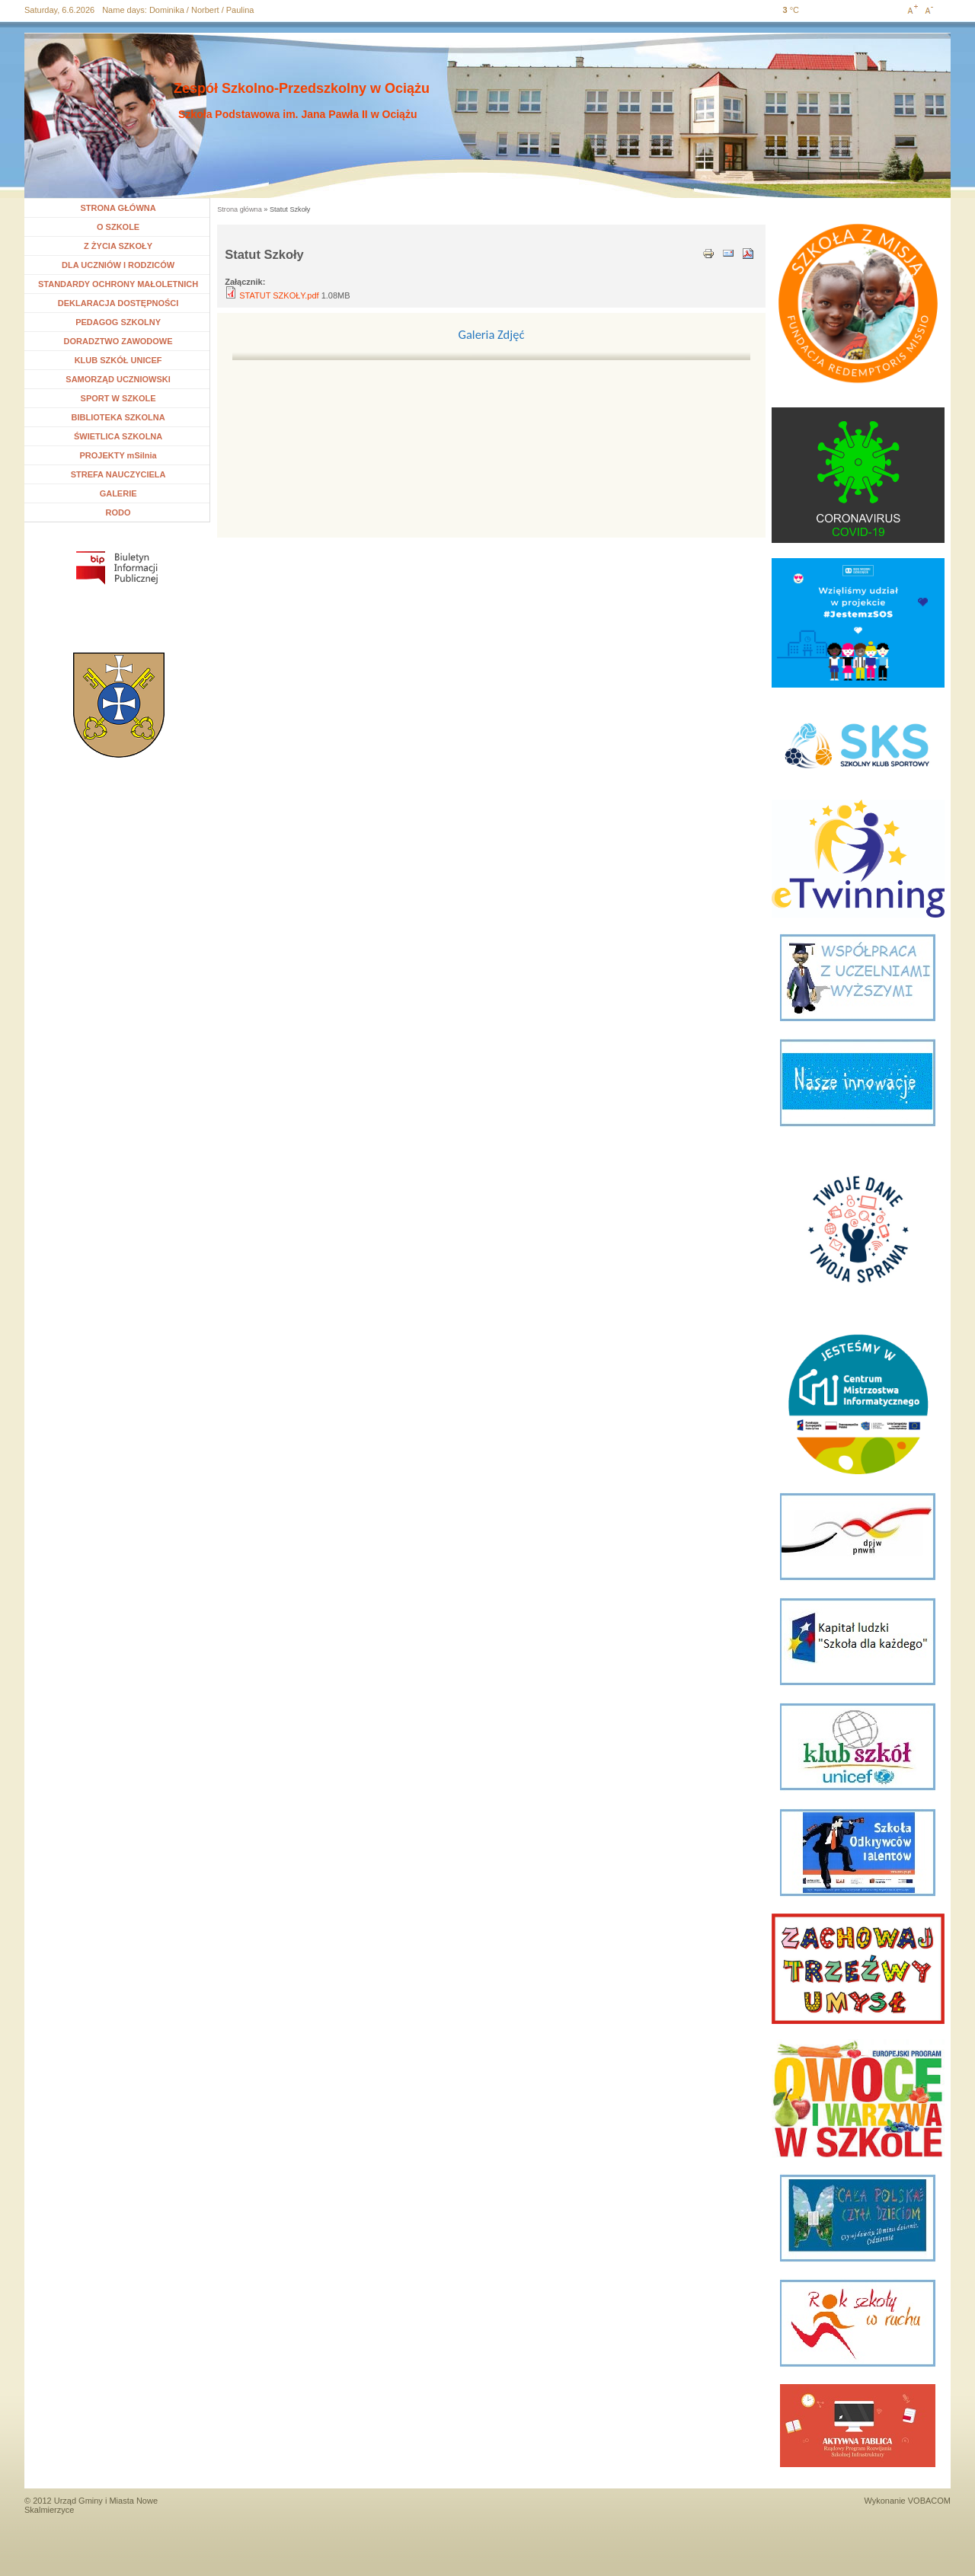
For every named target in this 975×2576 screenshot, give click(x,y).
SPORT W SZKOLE (118, 398)
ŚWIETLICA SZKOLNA (118, 436)
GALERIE (118, 493)
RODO (118, 512)
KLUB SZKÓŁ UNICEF (118, 360)
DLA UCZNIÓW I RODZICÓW (118, 265)
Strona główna (239, 209)
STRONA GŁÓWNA (117, 207)
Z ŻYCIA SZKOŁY (118, 246)
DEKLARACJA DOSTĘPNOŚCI (118, 303)
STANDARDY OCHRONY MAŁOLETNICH (118, 284)
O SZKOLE (124, 226)
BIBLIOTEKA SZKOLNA (118, 417)
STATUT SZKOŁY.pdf (278, 295)
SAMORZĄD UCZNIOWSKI (118, 379)
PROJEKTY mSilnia (117, 455)
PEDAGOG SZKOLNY (118, 322)
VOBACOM (929, 2500)
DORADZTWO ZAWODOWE (118, 341)
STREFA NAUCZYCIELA (118, 474)
